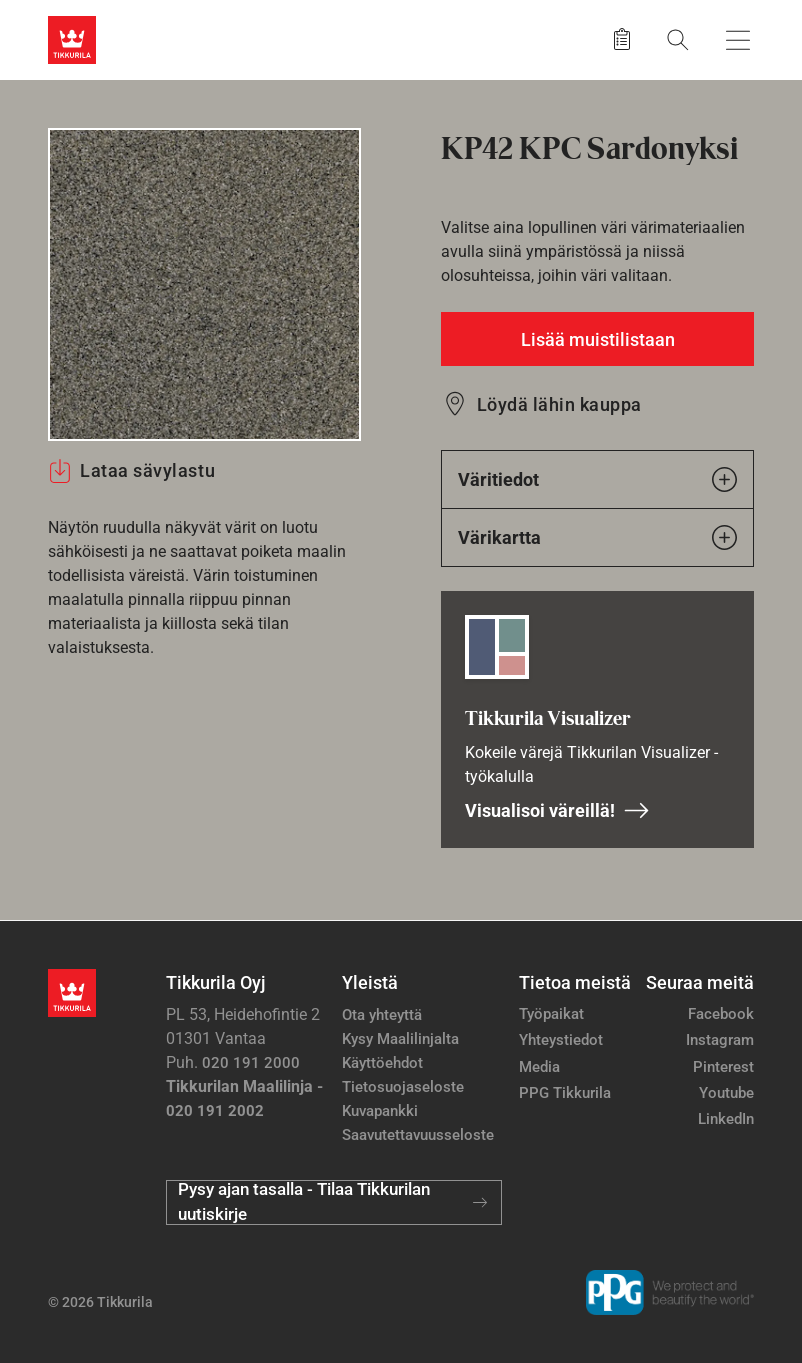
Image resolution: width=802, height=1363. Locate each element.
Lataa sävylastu (131, 471)
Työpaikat (551, 1014)
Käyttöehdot (382, 1063)
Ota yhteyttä (382, 1015)
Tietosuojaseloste (403, 1087)
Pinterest (723, 1067)
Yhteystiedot (561, 1040)
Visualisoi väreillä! (557, 810)
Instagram (720, 1040)
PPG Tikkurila (565, 1093)
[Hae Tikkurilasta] (678, 39)
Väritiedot (597, 479)
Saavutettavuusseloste (418, 1135)
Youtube (726, 1093)
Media (539, 1067)
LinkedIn (726, 1119)
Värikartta (597, 537)
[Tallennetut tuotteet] (622, 40)
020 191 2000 (251, 1063)
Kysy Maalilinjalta (400, 1039)
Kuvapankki (380, 1111)
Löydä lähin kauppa (559, 404)
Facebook (721, 1014)
